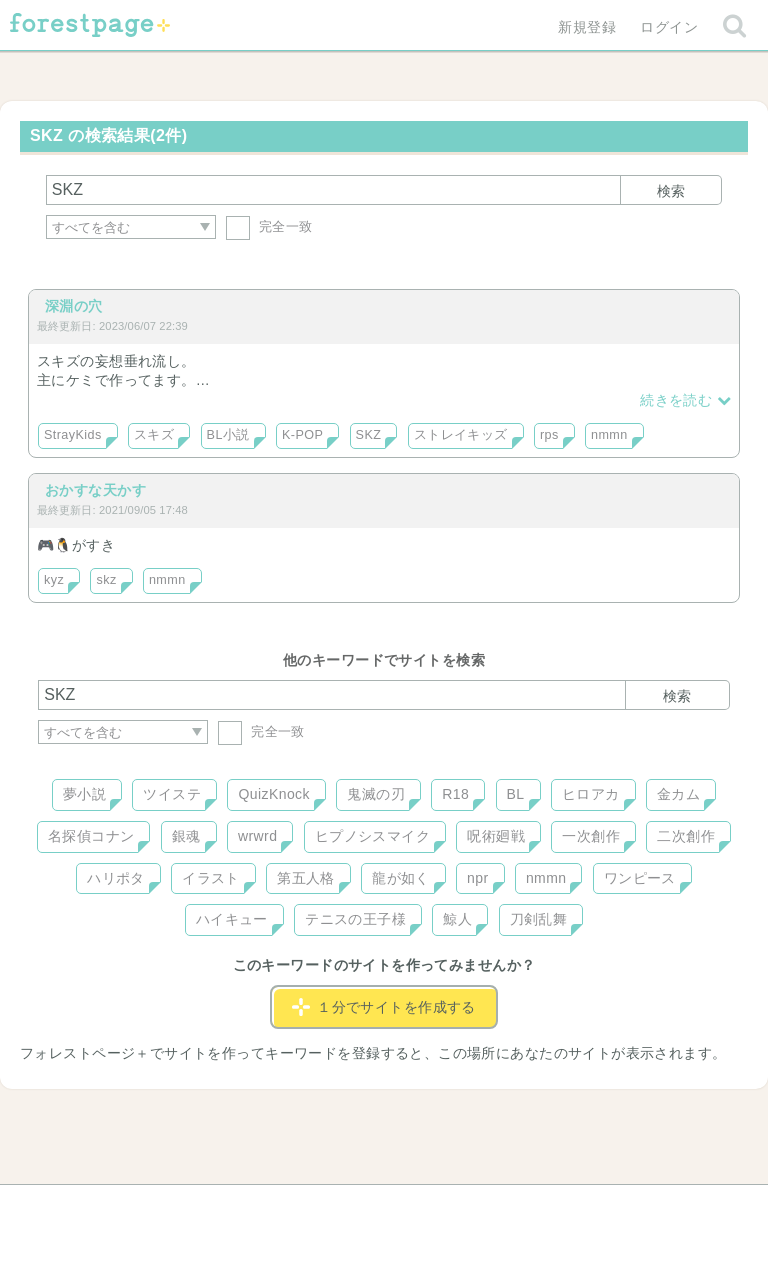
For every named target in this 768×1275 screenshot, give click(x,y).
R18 (455, 794)
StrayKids (73, 435)
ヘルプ (128, 1207)
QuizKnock (273, 794)
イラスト (211, 878)
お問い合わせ (239, 1207)
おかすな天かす (95, 490)
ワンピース (640, 878)
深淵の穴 (74, 306)
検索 (671, 191)
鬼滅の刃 (376, 794)
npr (478, 878)
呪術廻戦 (496, 836)
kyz (54, 580)
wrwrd (257, 836)
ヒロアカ (591, 794)
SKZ (369, 435)
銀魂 (186, 836)
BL (516, 794)
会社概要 (461, 1207)
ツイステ (172, 794)
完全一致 (269, 226)
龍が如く (401, 878)
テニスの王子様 (355, 919)
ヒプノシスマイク (372, 836)
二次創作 (686, 836)
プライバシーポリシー (600, 1207)
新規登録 (587, 27)
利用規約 (356, 1207)
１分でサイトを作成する (384, 1007)
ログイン (669, 27)
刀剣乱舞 (539, 919)
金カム (678, 794)
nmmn (609, 435)
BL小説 (228, 435)
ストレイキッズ (461, 435)
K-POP (302, 435)
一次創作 (591, 836)
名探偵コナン (91, 836)
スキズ (154, 435)
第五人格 (306, 878)
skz (106, 580)
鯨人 (457, 919)
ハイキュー (232, 919)
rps (549, 435)
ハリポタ (116, 878)
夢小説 (84, 794)
